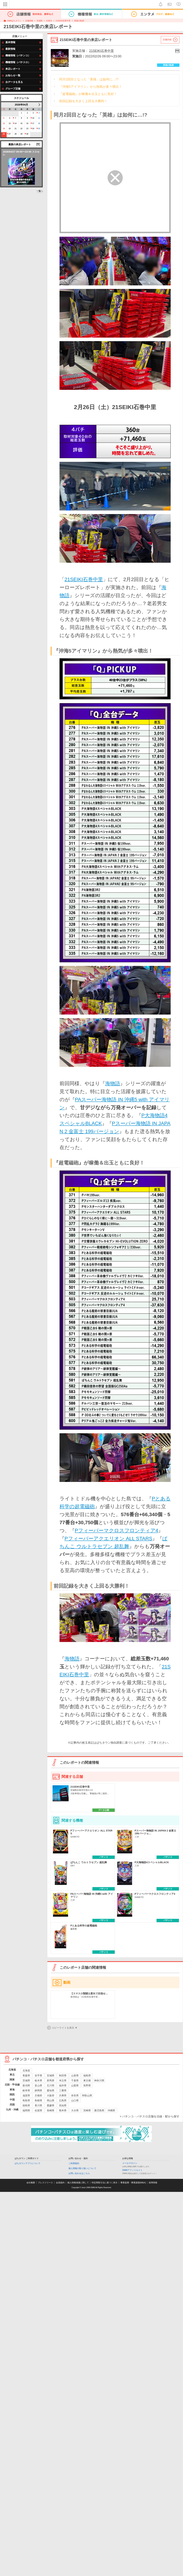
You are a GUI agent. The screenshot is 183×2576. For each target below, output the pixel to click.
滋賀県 (26, 2092)
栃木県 (38, 2077)
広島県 (62, 2097)
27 (9, 134)
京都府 (38, 2092)
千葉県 (75, 2077)
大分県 (75, 2107)
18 (39, 123)
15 (21, 123)
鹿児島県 (99, 2107)
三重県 (62, 2087)
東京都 (87, 2077)
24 (32, 129)
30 (26, 134)
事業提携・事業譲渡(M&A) (133, 2179)
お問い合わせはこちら (79, 2170)
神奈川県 (99, 2077)
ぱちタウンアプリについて (27, 2160)
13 (10, 123)
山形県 (75, 2072)
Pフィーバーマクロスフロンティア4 (116, 1530)
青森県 (26, 2072)
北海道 (26, 2067)
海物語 (112, 1083)
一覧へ (39, 191)
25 (38, 129)
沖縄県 (111, 2107)
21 (15, 129)
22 (21, 129)
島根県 (38, 2097)
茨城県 (26, 2077)
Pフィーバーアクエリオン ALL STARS (108, 1538)
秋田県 (62, 2072)
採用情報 (153, 2179)
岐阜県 (26, 2087)
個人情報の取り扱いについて (82, 2165)
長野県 (87, 2082)
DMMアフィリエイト (132, 2167)
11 (39, 118)
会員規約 (60, 2179)
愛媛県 (50, 2102)
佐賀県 (38, 2107)
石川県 (50, 2082)
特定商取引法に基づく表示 (104, 2179)
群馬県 (50, 2077)
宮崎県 (87, 2107)
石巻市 (49, 21)
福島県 (87, 2072)
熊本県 (62, 2107)
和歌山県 (87, 2092)
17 (32, 123)
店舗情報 (29, 21)
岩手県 (38, 2072)
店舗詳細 (167, 39)
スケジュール (21, 98)
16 (27, 123)
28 (15, 134)
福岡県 (26, 2107)
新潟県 (26, 2082)
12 (4, 123)
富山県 (38, 2082)
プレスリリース (45, 2179)
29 (21, 134)
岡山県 (50, 2097)
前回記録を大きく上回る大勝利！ (83, 101)
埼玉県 (62, 2077)
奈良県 (75, 2092)
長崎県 (50, 2107)
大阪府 (50, 2092)
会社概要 (30, 2179)
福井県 (62, 2082)
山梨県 (75, 2082)
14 (15, 123)
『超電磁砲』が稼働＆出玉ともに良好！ (88, 94)
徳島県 (26, 2102)
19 (4, 129)
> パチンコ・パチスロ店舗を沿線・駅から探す (149, 2113)
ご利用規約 (73, 2160)
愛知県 (50, 2087)
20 (10, 129)
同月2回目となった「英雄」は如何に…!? (88, 79)
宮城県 (40, 21)
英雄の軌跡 (79, 21)
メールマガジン (129, 2160)
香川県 (38, 2102)
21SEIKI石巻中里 (63, 21)
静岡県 (38, 2087)
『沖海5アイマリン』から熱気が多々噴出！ (90, 86)
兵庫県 (62, 2092)
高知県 (62, 2102)
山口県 (75, 2097)
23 (27, 129)
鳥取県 (26, 2097)
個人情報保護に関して (78, 2179)
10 (32, 118)
